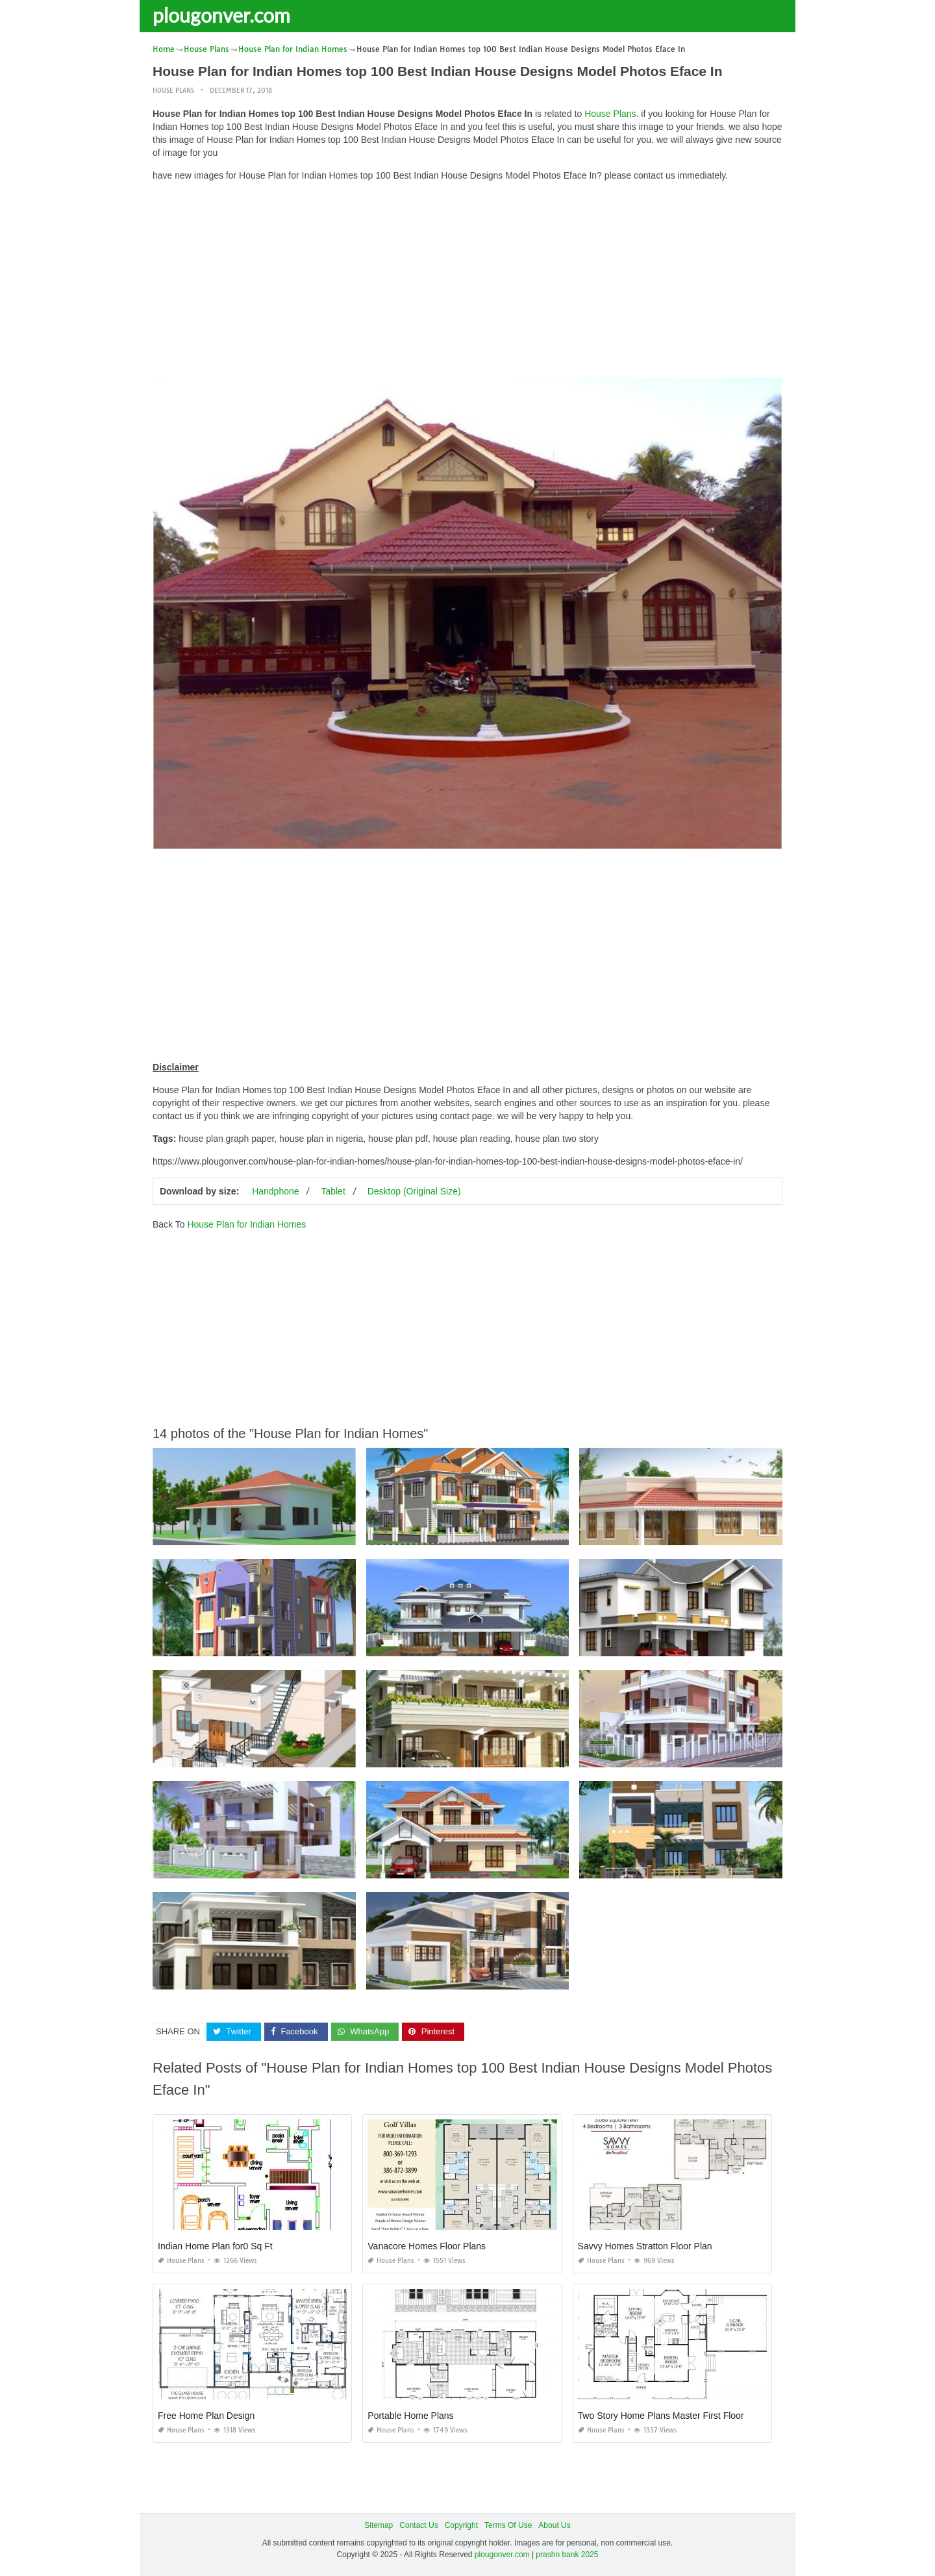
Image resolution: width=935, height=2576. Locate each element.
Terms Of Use (508, 2525)
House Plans (173, 90)
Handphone (275, 1191)
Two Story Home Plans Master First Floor (661, 2415)
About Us (554, 2525)
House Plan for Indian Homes (246, 1224)
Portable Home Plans (410, 2415)
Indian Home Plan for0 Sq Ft (215, 2246)
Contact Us (418, 2525)
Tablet (333, 1191)
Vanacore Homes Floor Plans (427, 2246)
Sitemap (378, 2525)
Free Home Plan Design (206, 2415)
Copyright (461, 2525)
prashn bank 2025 (567, 2553)
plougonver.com (221, 15)
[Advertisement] (467, 282)
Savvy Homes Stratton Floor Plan (645, 2246)
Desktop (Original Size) (414, 1191)
